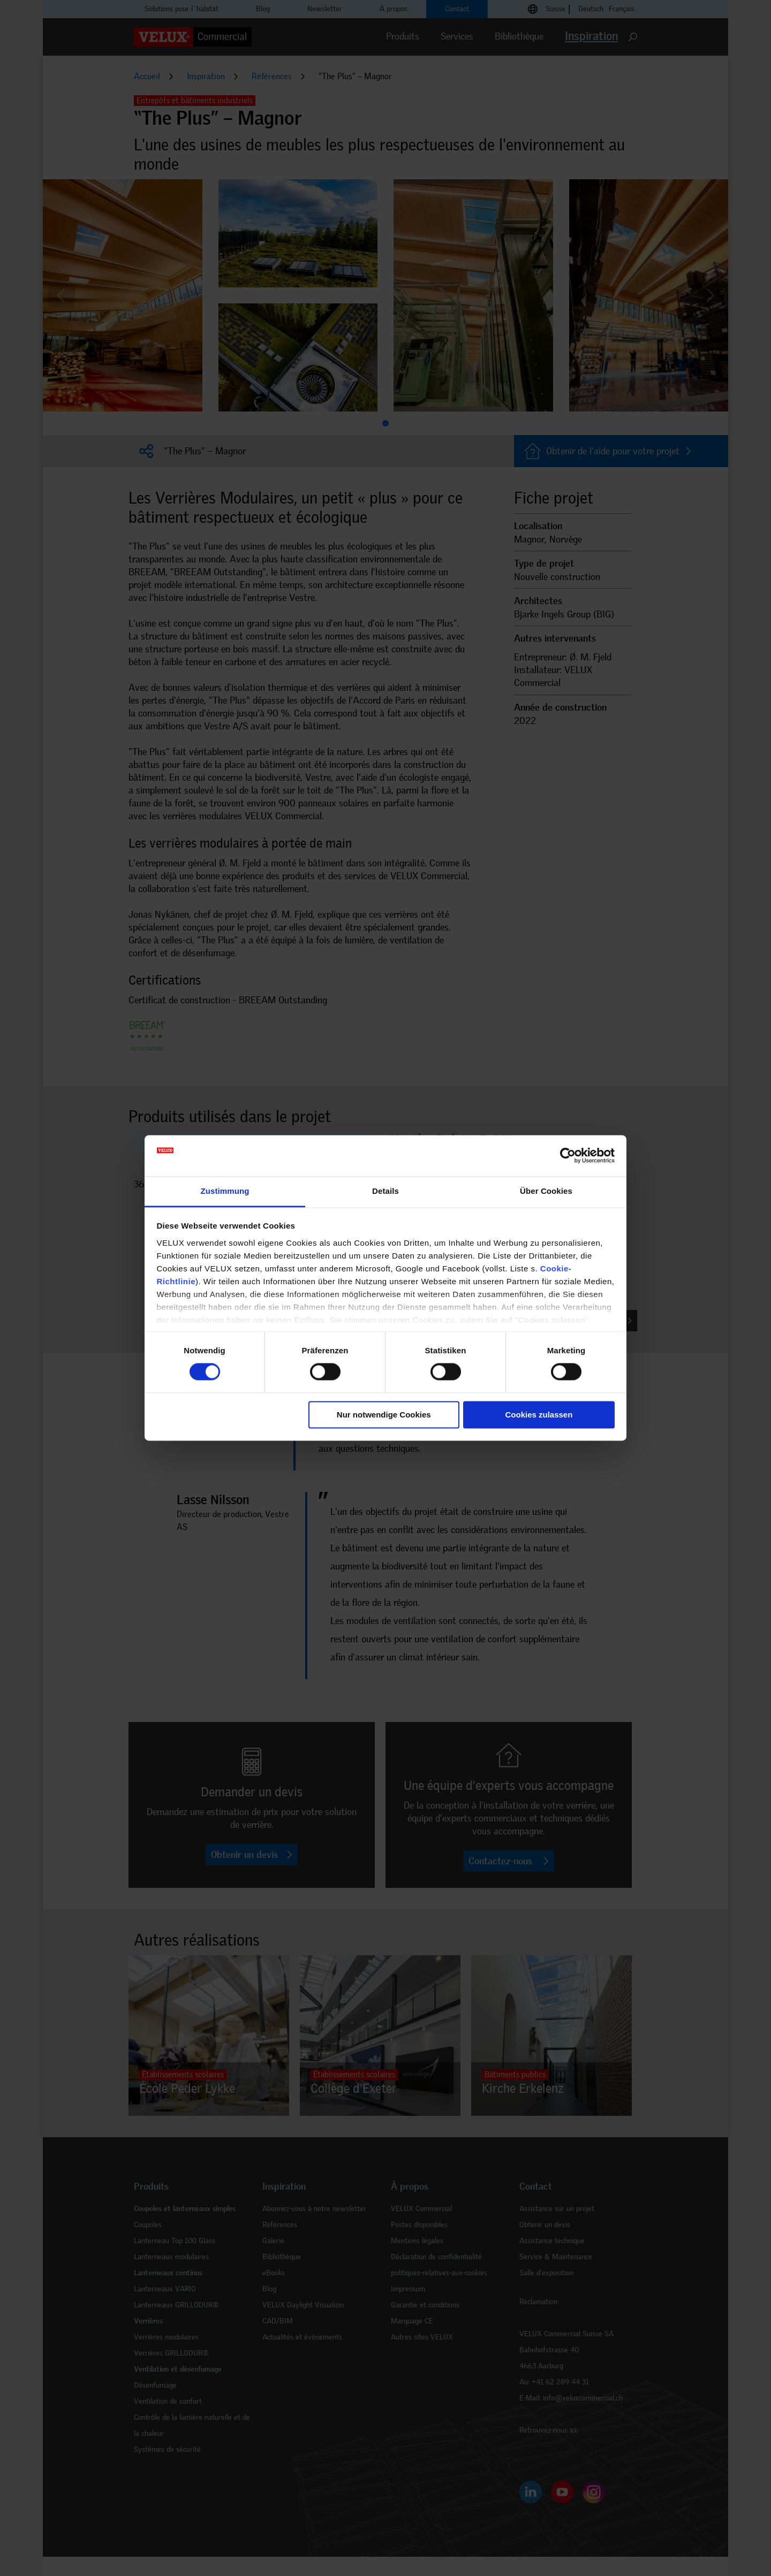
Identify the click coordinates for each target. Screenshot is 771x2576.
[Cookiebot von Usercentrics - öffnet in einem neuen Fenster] (568, 1156)
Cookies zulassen (538, 1414)
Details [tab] (385, 1190)
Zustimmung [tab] (225, 1190)
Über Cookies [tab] (546, 1190)
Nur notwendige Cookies (384, 1414)
